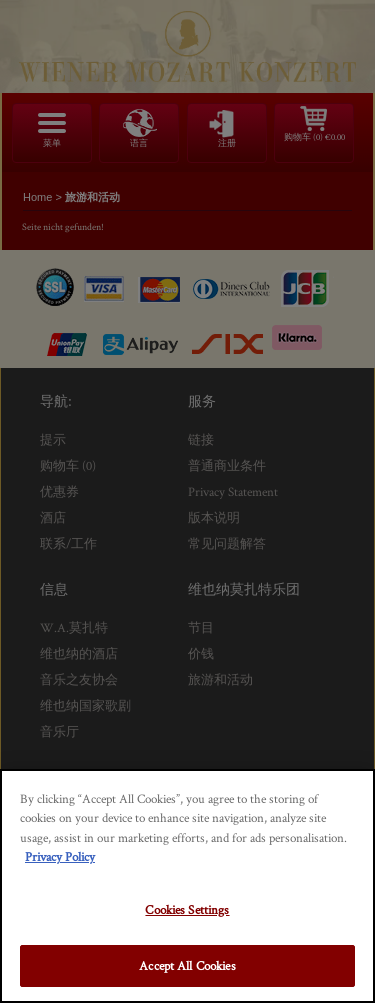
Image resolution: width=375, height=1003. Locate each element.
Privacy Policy (60, 856)
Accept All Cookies (187, 965)
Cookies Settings (187, 909)
